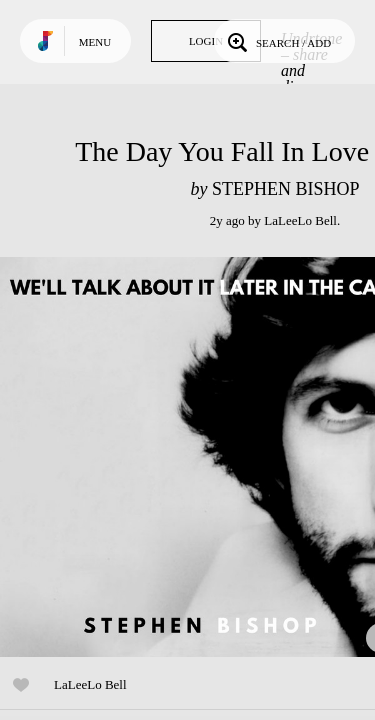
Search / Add (277, 41)
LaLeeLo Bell (300, 220)
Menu (95, 42)
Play (200, 457)
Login (206, 41)
